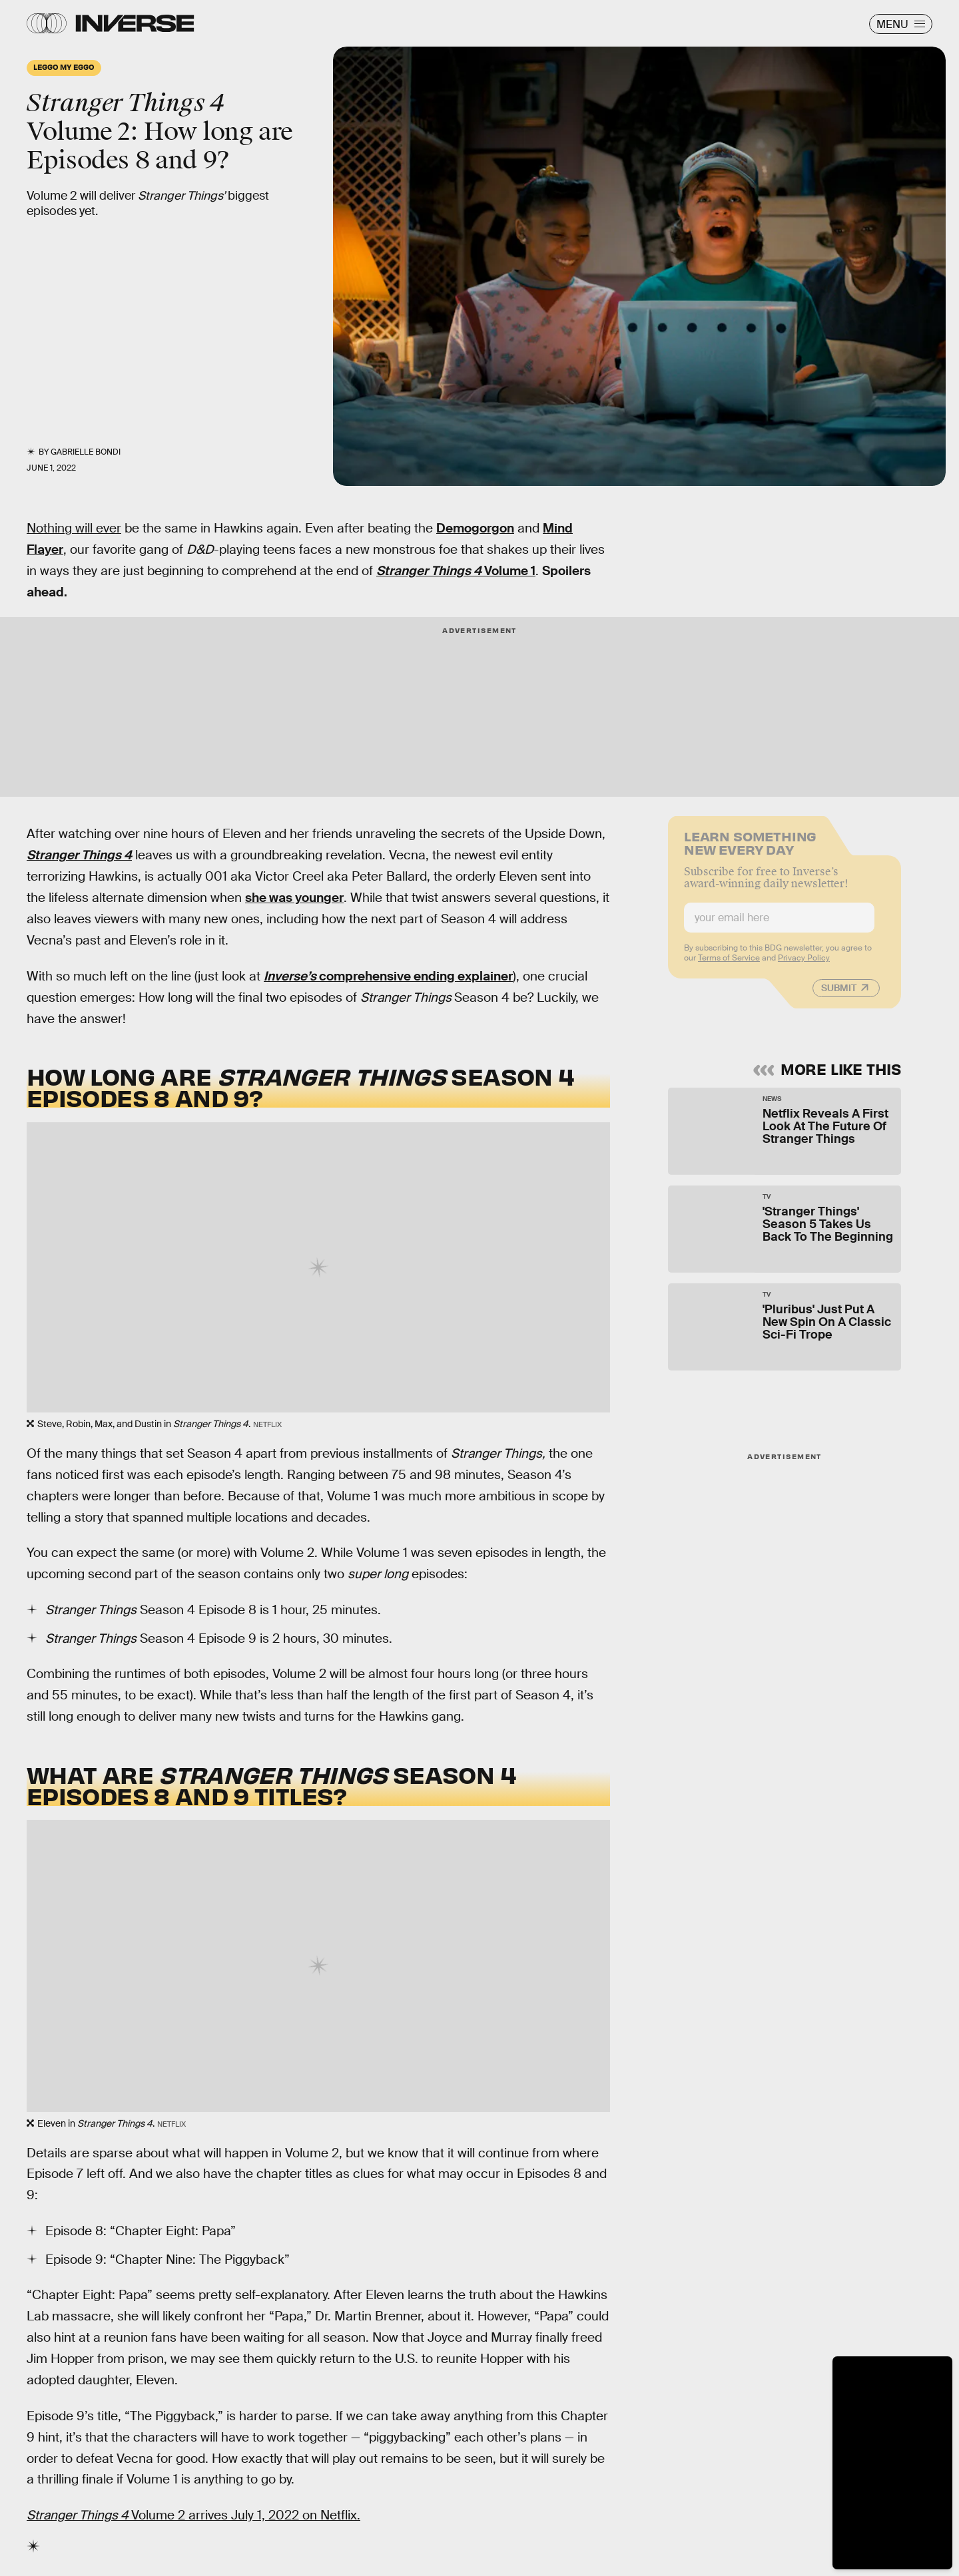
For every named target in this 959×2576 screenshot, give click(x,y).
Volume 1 (455, 570)
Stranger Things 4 (79, 855)
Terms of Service (729, 965)
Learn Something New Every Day (750, 849)
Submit (838, 995)
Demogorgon (475, 528)
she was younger (294, 897)
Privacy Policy (804, 965)
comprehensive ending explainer (388, 976)
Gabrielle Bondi (86, 452)
